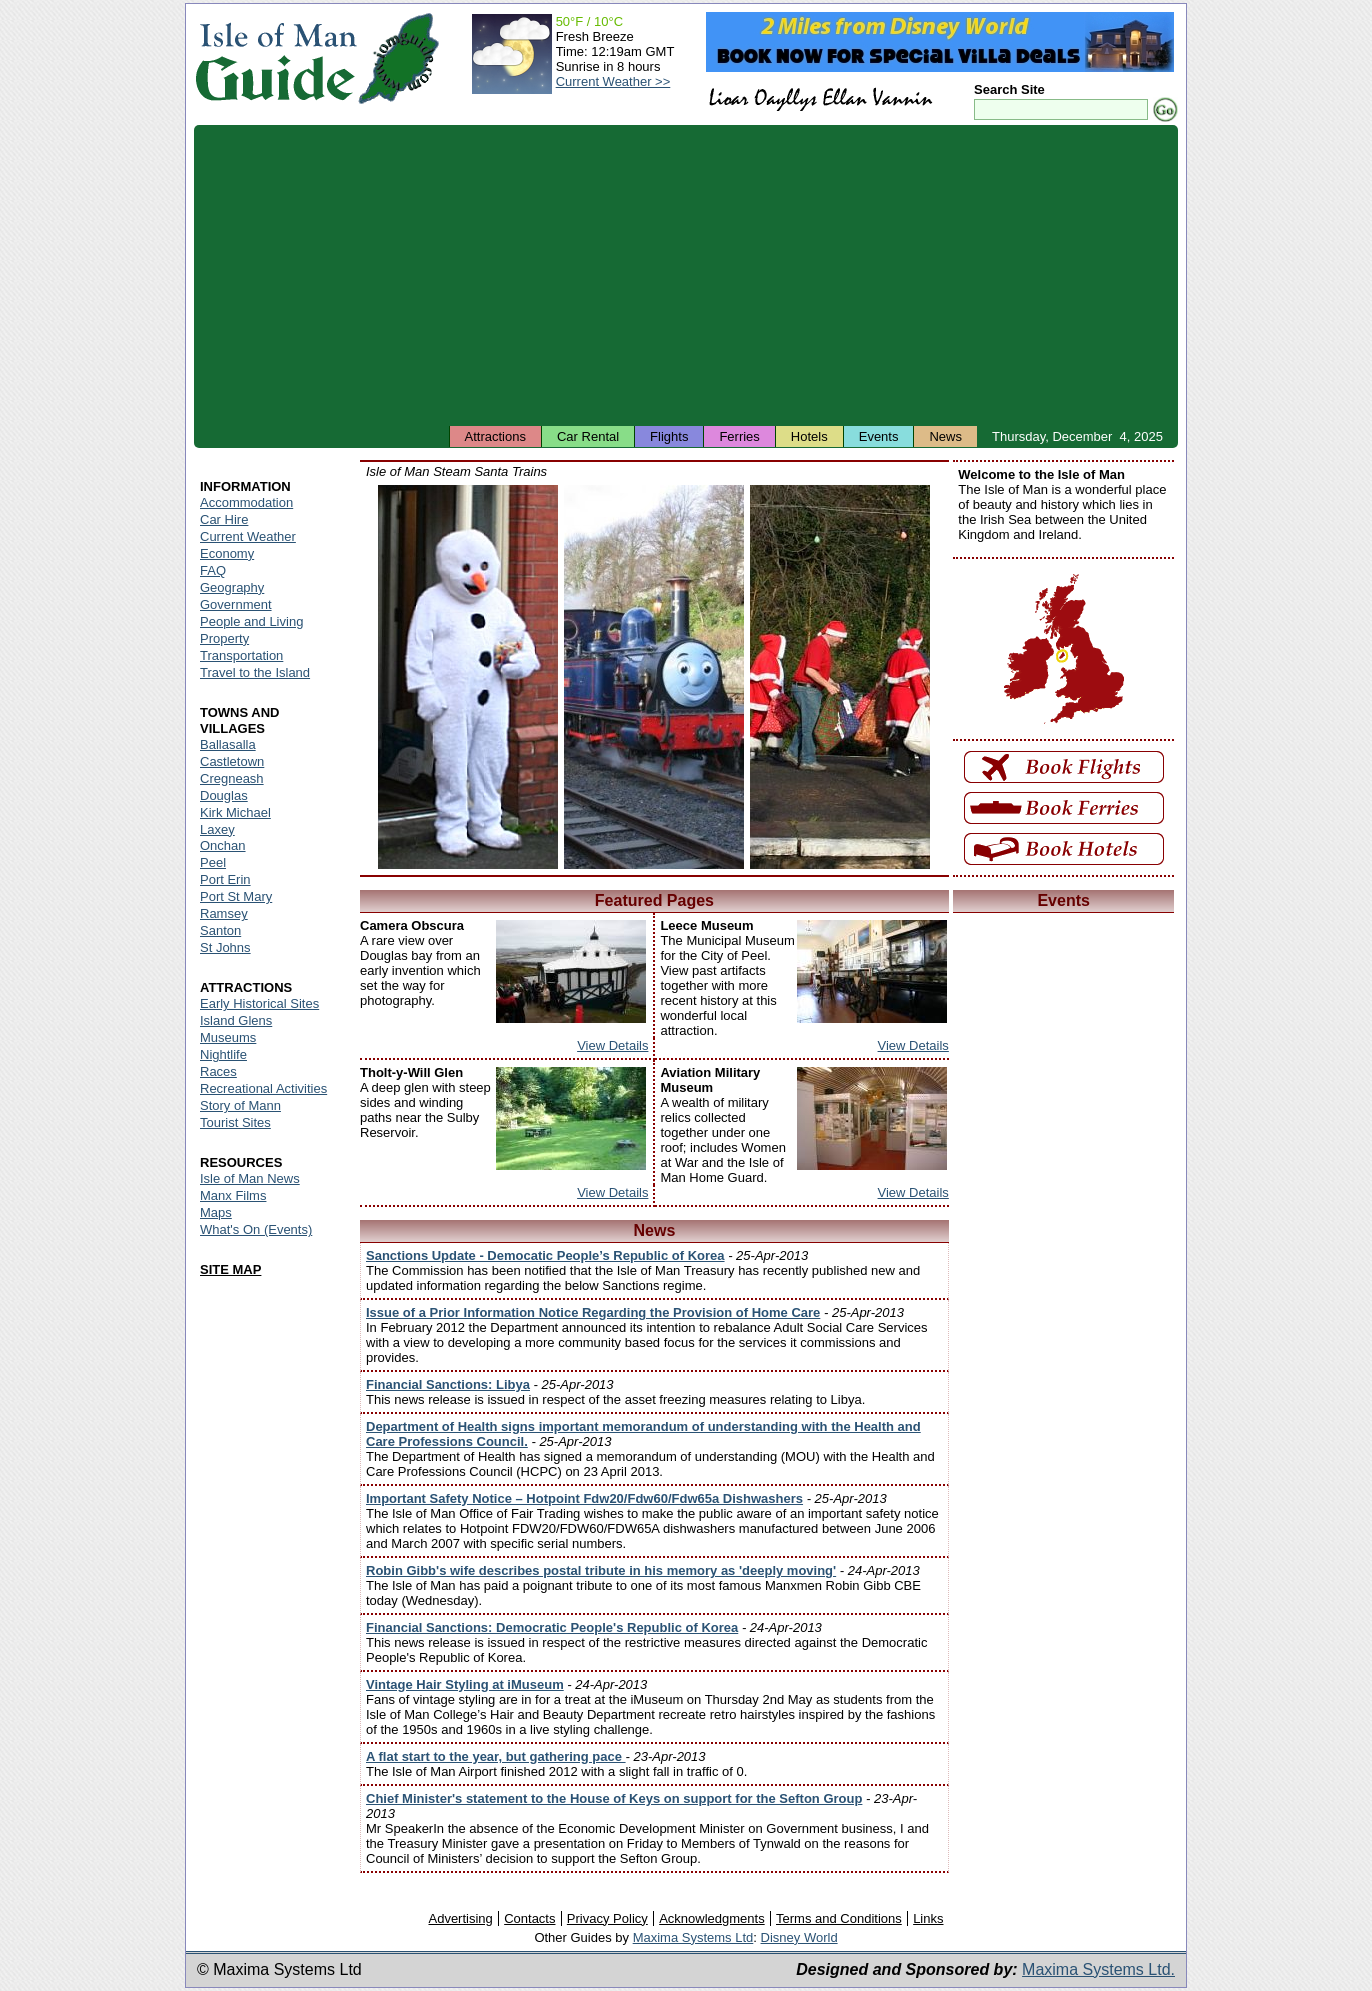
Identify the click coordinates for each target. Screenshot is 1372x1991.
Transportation (241, 655)
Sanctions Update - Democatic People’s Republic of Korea (545, 1255)
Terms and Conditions (839, 1918)
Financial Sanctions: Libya (448, 1384)
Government (236, 604)
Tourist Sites (235, 1122)
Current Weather (248, 536)
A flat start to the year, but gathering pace (496, 1756)
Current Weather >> (613, 81)
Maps (216, 1212)
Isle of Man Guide (275, 58)
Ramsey (224, 913)
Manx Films (233, 1195)
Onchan (223, 845)
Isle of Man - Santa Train (654, 677)
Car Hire (224, 519)
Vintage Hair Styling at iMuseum (465, 1684)
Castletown (232, 761)
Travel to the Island (255, 672)
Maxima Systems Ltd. (1098, 1969)
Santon (220, 930)
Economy (227, 553)
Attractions (495, 436)
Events (879, 436)
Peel (213, 862)
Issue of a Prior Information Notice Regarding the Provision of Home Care (593, 1312)
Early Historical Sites (259, 1003)
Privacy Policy (607, 1918)
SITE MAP (230, 1269)
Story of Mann (240, 1105)
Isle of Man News (250, 1178)
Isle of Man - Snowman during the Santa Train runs (468, 677)
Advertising (460, 1918)
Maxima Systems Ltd (693, 1937)
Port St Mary (236, 896)
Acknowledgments (712, 1918)
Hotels (809, 436)
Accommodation (246, 502)
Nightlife (223, 1054)
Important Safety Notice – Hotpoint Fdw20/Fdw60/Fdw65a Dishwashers (584, 1498)
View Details (612, 1045)
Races (218, 1071)
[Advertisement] (686, 275)
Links (928, 1918)
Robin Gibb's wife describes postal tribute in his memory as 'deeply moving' (601, 1570)
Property (224, 638)
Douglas (224, 795)
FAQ (213, 570)
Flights (669, 436)
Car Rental (588, 436)
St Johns (225, 947)
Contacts (529, 1918)
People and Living (251, 621)
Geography (232, 587)
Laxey (217, 829)
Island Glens (236, 1020)
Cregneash (232, 778)
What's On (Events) (256, 1229)
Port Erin (225, 879)
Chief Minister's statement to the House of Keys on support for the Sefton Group (614, 1798)
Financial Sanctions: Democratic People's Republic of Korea (552, 1627)
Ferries (739, 436)
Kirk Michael (235, 812)
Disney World (799, 1937)
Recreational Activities (263, 1088)
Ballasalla (228, 744)
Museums (228, 1037)
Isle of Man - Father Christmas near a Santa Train (840, 677)
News (945, 436)
